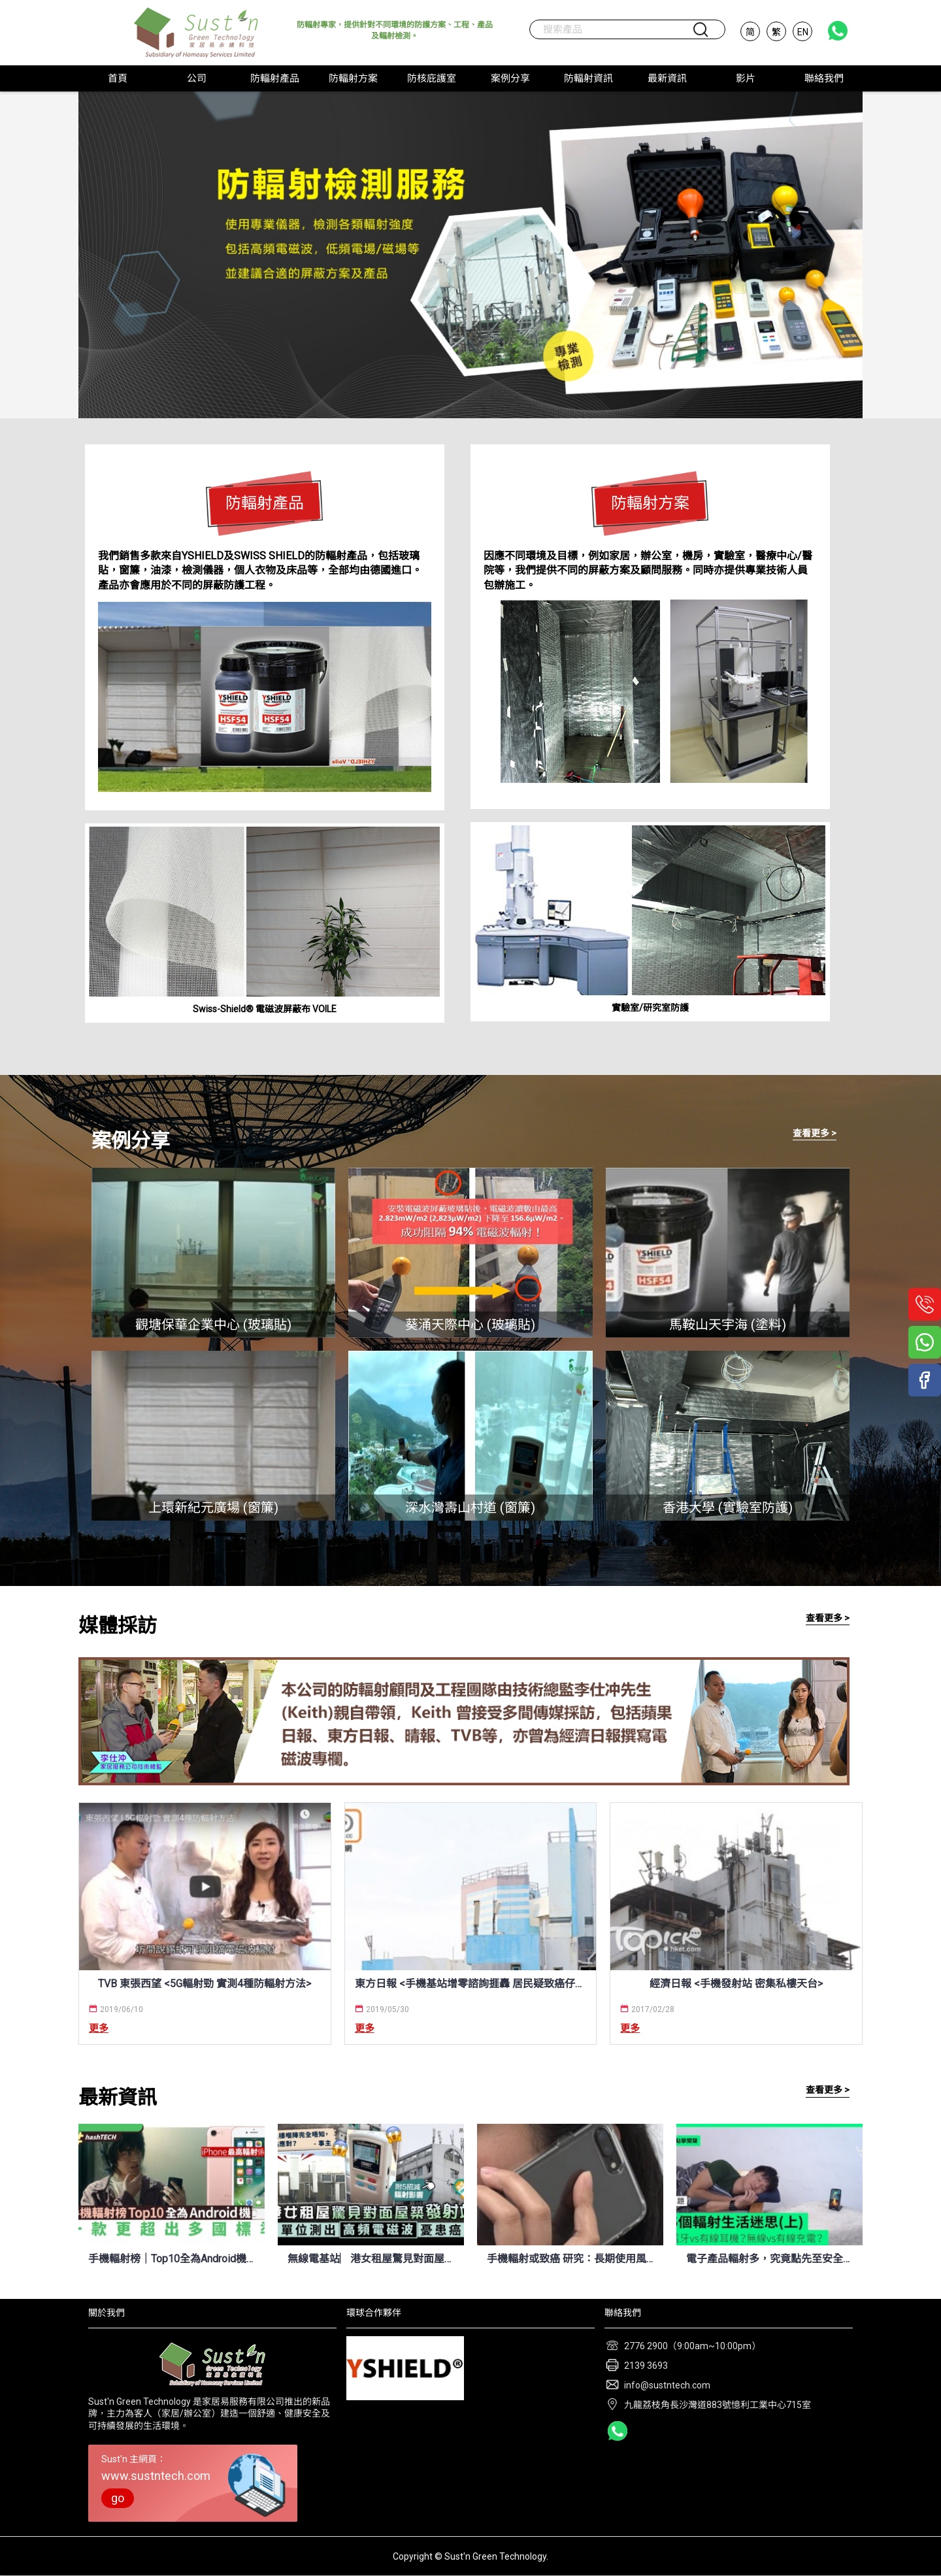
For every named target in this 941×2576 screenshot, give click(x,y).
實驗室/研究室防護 (650, 1007)
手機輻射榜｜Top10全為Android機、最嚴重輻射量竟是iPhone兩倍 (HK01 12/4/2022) (171, 2259)
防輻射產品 (264, 503)
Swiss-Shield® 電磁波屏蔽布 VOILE (265, 1009)
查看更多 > (814, 1133)
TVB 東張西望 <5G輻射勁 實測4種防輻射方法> (204, 1983)
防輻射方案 (650, 503)
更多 (98, 2028)
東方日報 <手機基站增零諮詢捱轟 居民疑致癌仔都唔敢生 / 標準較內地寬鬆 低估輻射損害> (471, 1983)
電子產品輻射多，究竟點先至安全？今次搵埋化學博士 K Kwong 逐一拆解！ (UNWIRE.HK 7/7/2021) (769, 2259)
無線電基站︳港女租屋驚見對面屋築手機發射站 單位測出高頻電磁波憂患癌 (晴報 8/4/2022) (371, 2259)
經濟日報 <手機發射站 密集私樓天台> (736, 1983)
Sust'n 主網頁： (192, 2481)
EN (802, 32)
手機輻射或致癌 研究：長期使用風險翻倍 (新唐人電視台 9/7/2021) (570, 2259)
